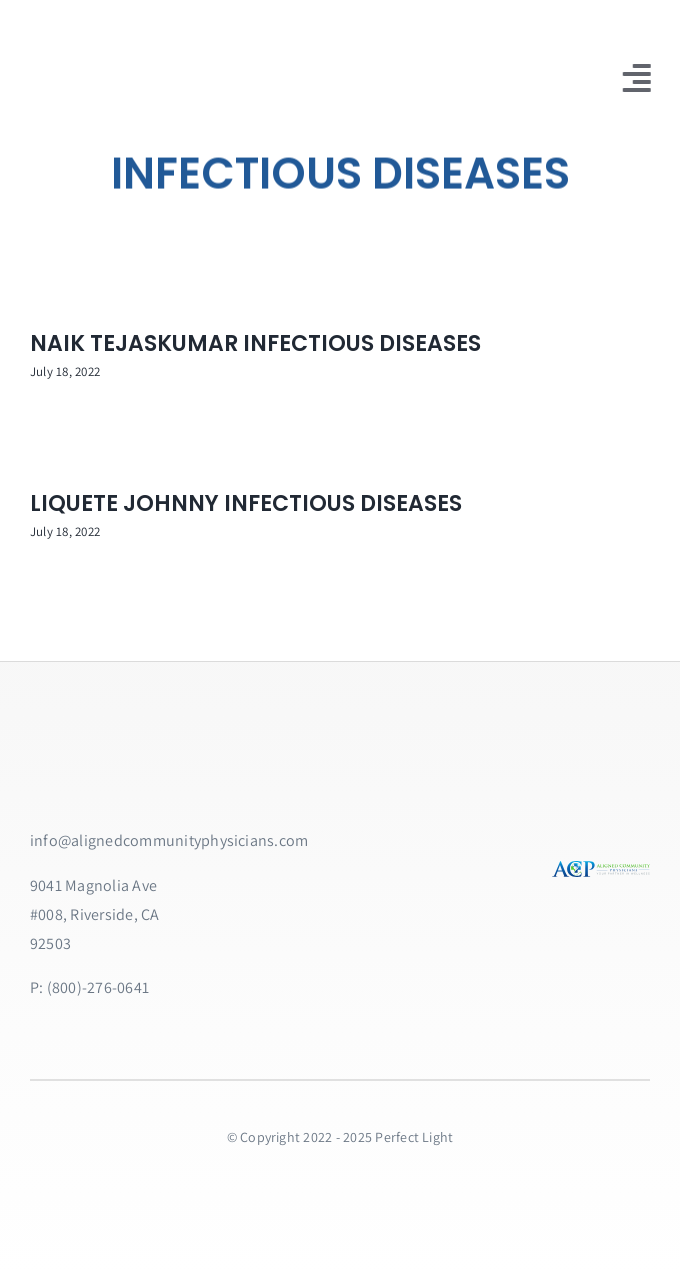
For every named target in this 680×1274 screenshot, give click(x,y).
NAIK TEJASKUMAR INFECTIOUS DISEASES (255, 343)
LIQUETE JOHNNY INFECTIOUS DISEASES (246, 503)
